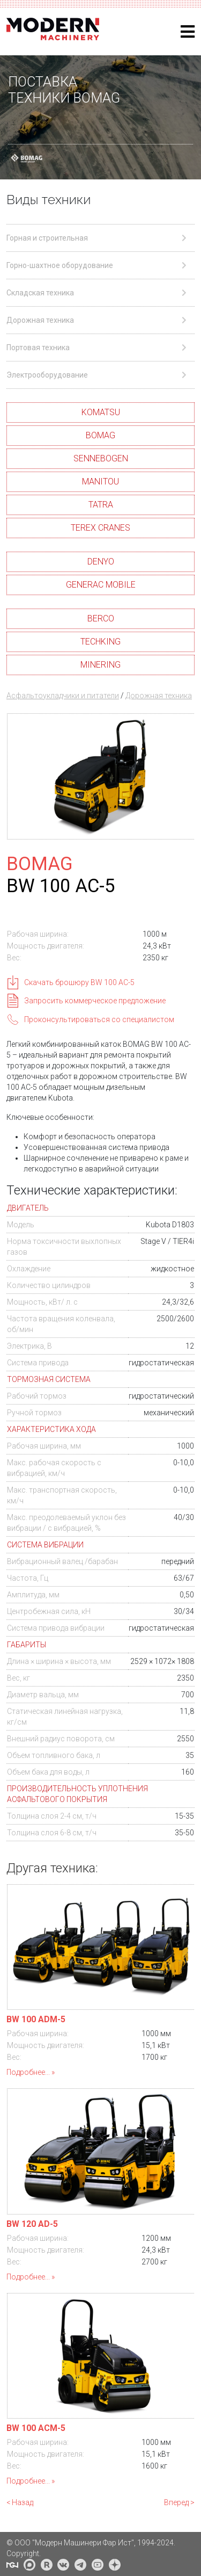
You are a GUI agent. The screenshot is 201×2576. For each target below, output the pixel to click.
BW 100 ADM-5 (35, 2019)
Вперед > (179, 2502)
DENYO (100, 561)
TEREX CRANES (100, 528)
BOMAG (100, 435)
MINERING (100, 665)
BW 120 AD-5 (32, 2224)
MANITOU (100, 481)
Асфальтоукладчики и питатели (62, 695)
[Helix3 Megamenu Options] (188, 32)
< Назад (19, 2502)
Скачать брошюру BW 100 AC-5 (79, 982)
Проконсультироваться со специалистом (99, 1019)
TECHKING (100, 641)
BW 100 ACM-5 (35, 2428)
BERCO (100, 618)
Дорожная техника (158, 695)
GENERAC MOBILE (101, 585)
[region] (100, 117)
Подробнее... (28, 2072)
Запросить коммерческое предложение (95, 1000)
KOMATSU (100, 412)
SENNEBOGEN (100, 458)
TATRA (100, 505)
